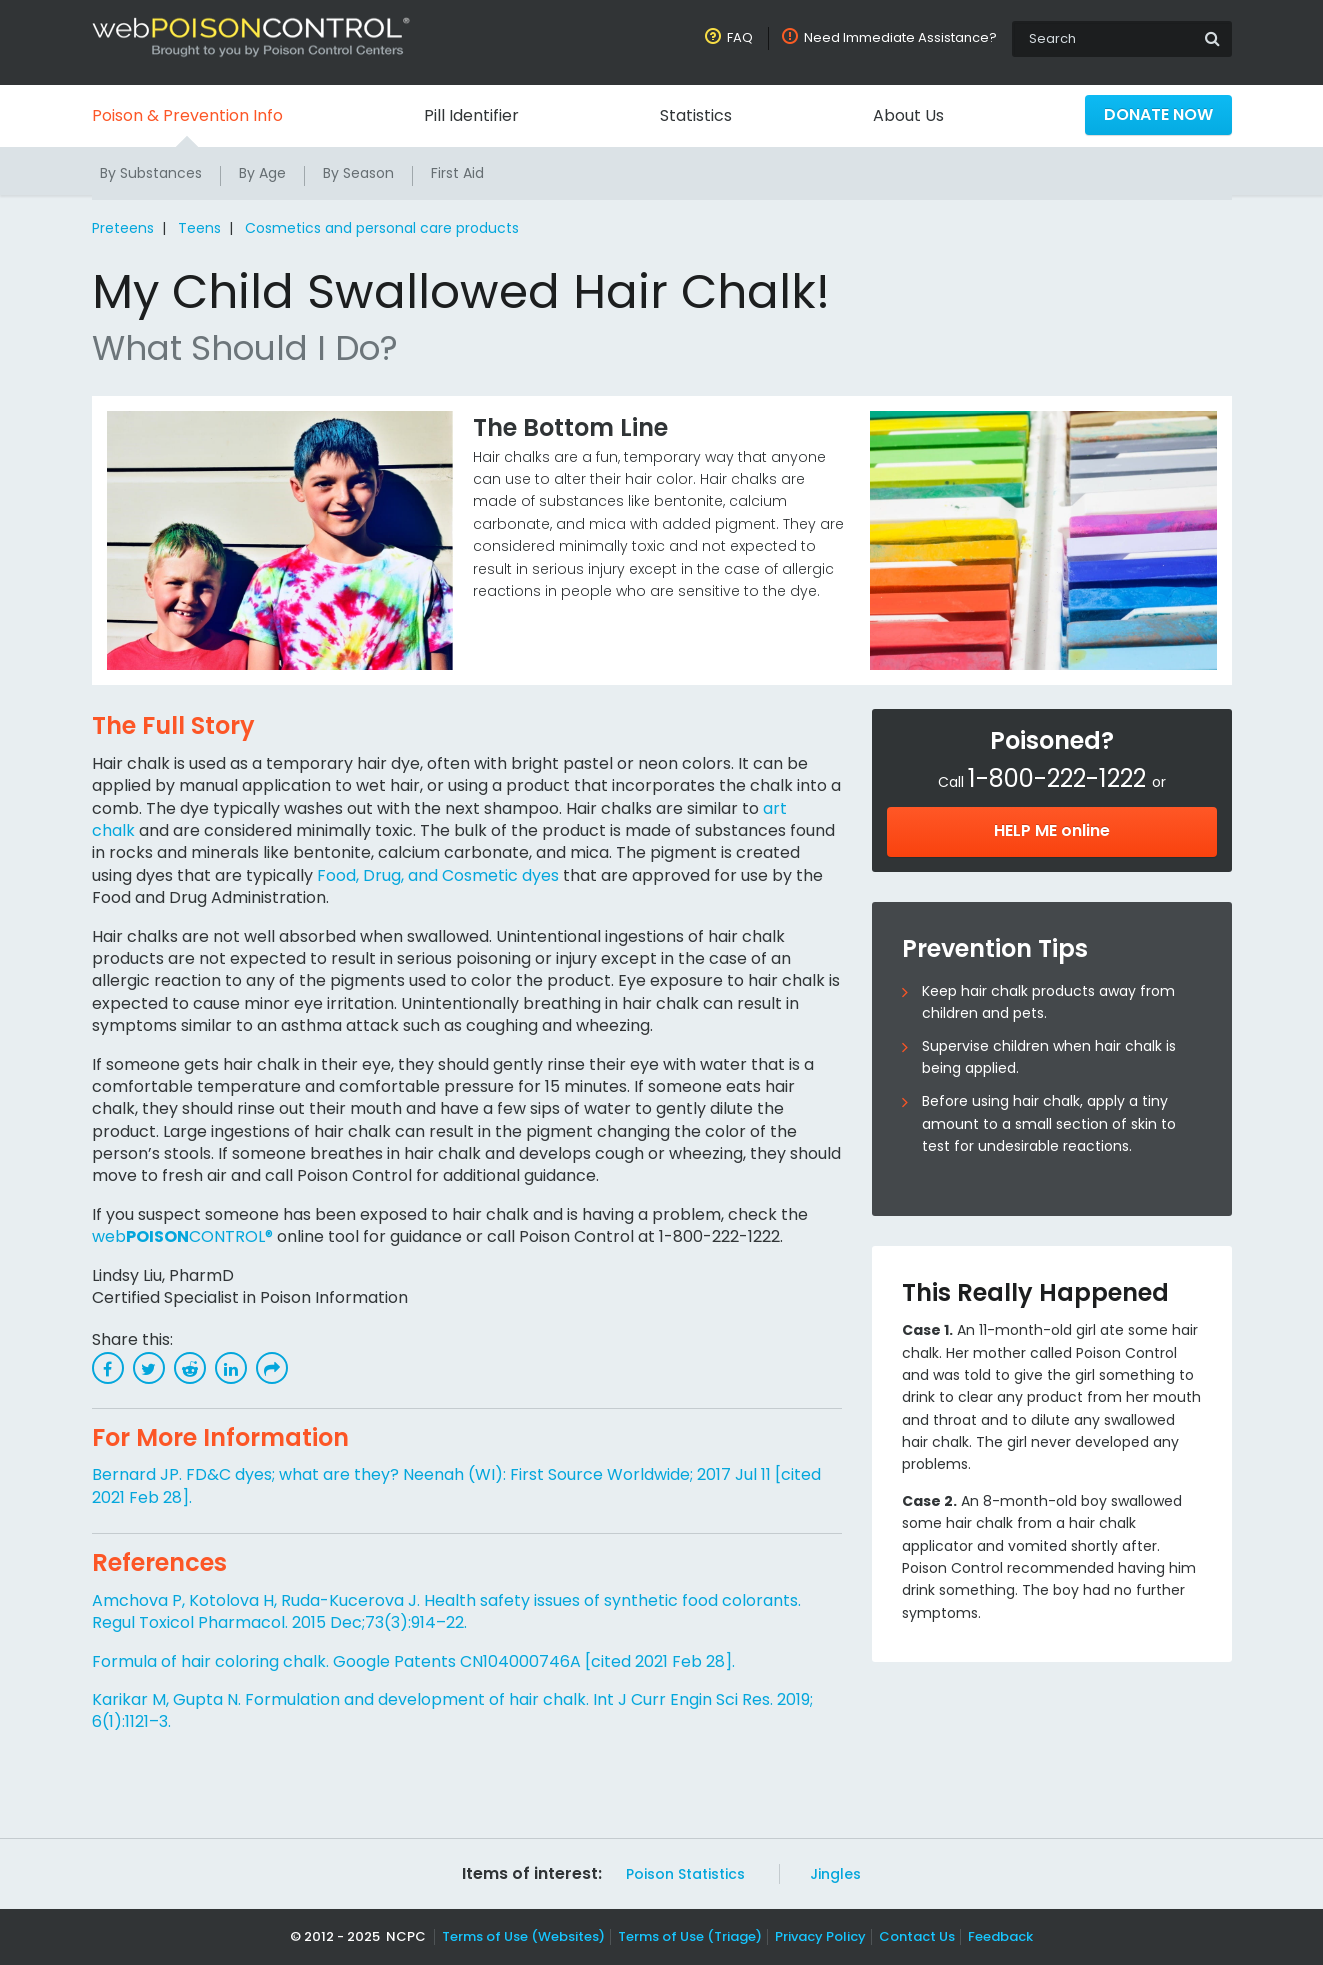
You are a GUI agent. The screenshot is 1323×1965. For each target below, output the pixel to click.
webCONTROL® (181, 1236)
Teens (195, 228)
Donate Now (1158, 114)
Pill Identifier (470, 115)
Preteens (122, 228)
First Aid (459, 173)
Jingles (831, 1874)
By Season (359, 173)
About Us (907, 115)
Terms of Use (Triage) (690, 1936)
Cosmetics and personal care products (376, 228)
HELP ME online (1052, 830)
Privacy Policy (817, 1936)
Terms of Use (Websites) (525, 1936)
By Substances (151, 173)
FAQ (743, 37)
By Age (263, 173)
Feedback (993, 1936)
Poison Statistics (684, 1874)
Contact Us (912, 1936)
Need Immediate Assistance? (902, 37)
